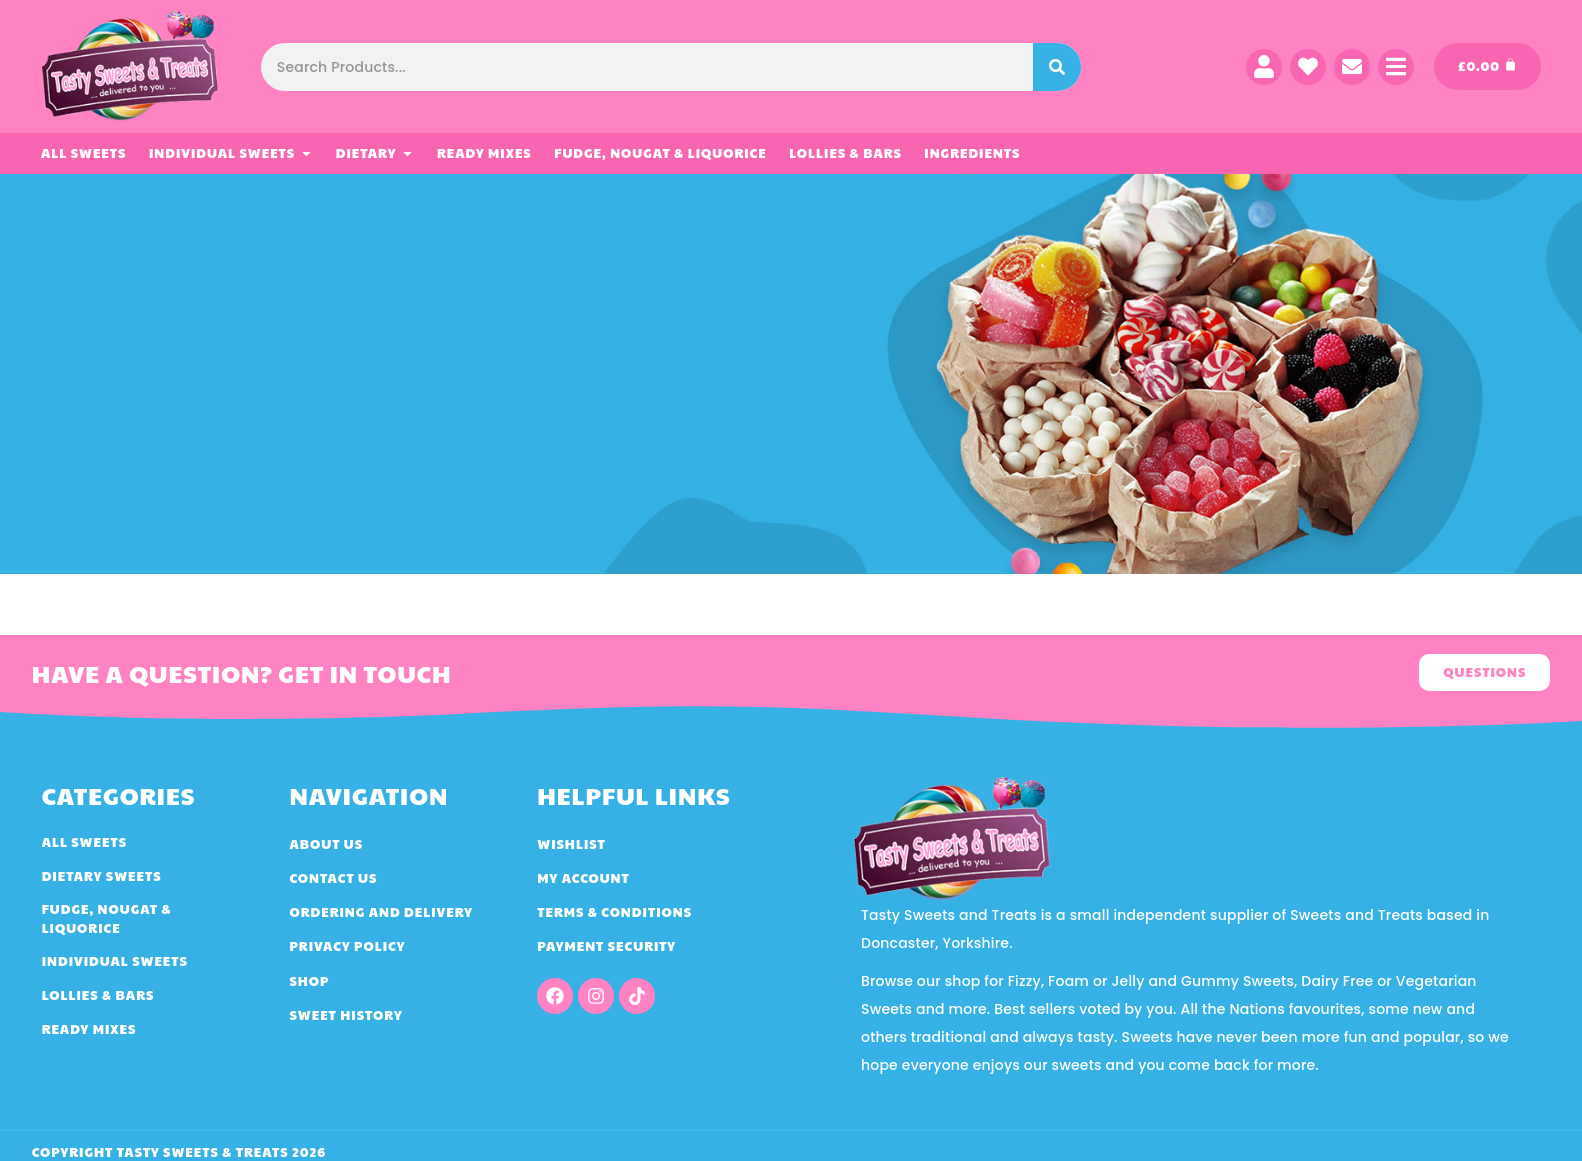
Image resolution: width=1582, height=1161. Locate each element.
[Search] (1057, 67)
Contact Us (333, 878)
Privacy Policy (347, 946)
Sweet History (345, 1015)
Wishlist (571, 844)
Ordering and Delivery (381, 912)
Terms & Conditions (614, 912)
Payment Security (606, 946)
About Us (326, 844)
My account (583, 878)
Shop (309, 981)
